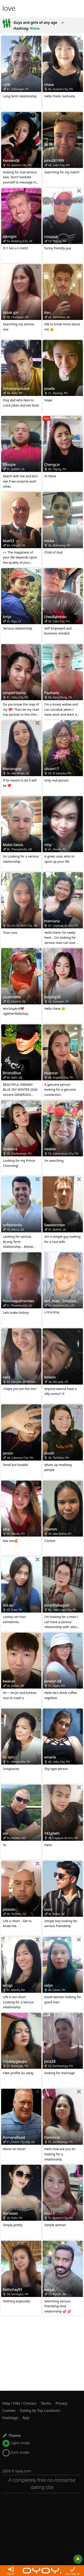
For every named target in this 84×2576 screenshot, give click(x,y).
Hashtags (10, 2417)
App (26, 2417)
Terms (46, 2403)
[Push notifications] (77, 2559)
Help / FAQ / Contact (19, 2403)
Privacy (61, 2403)
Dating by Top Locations (40, 2410)
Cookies (8, 2410)
